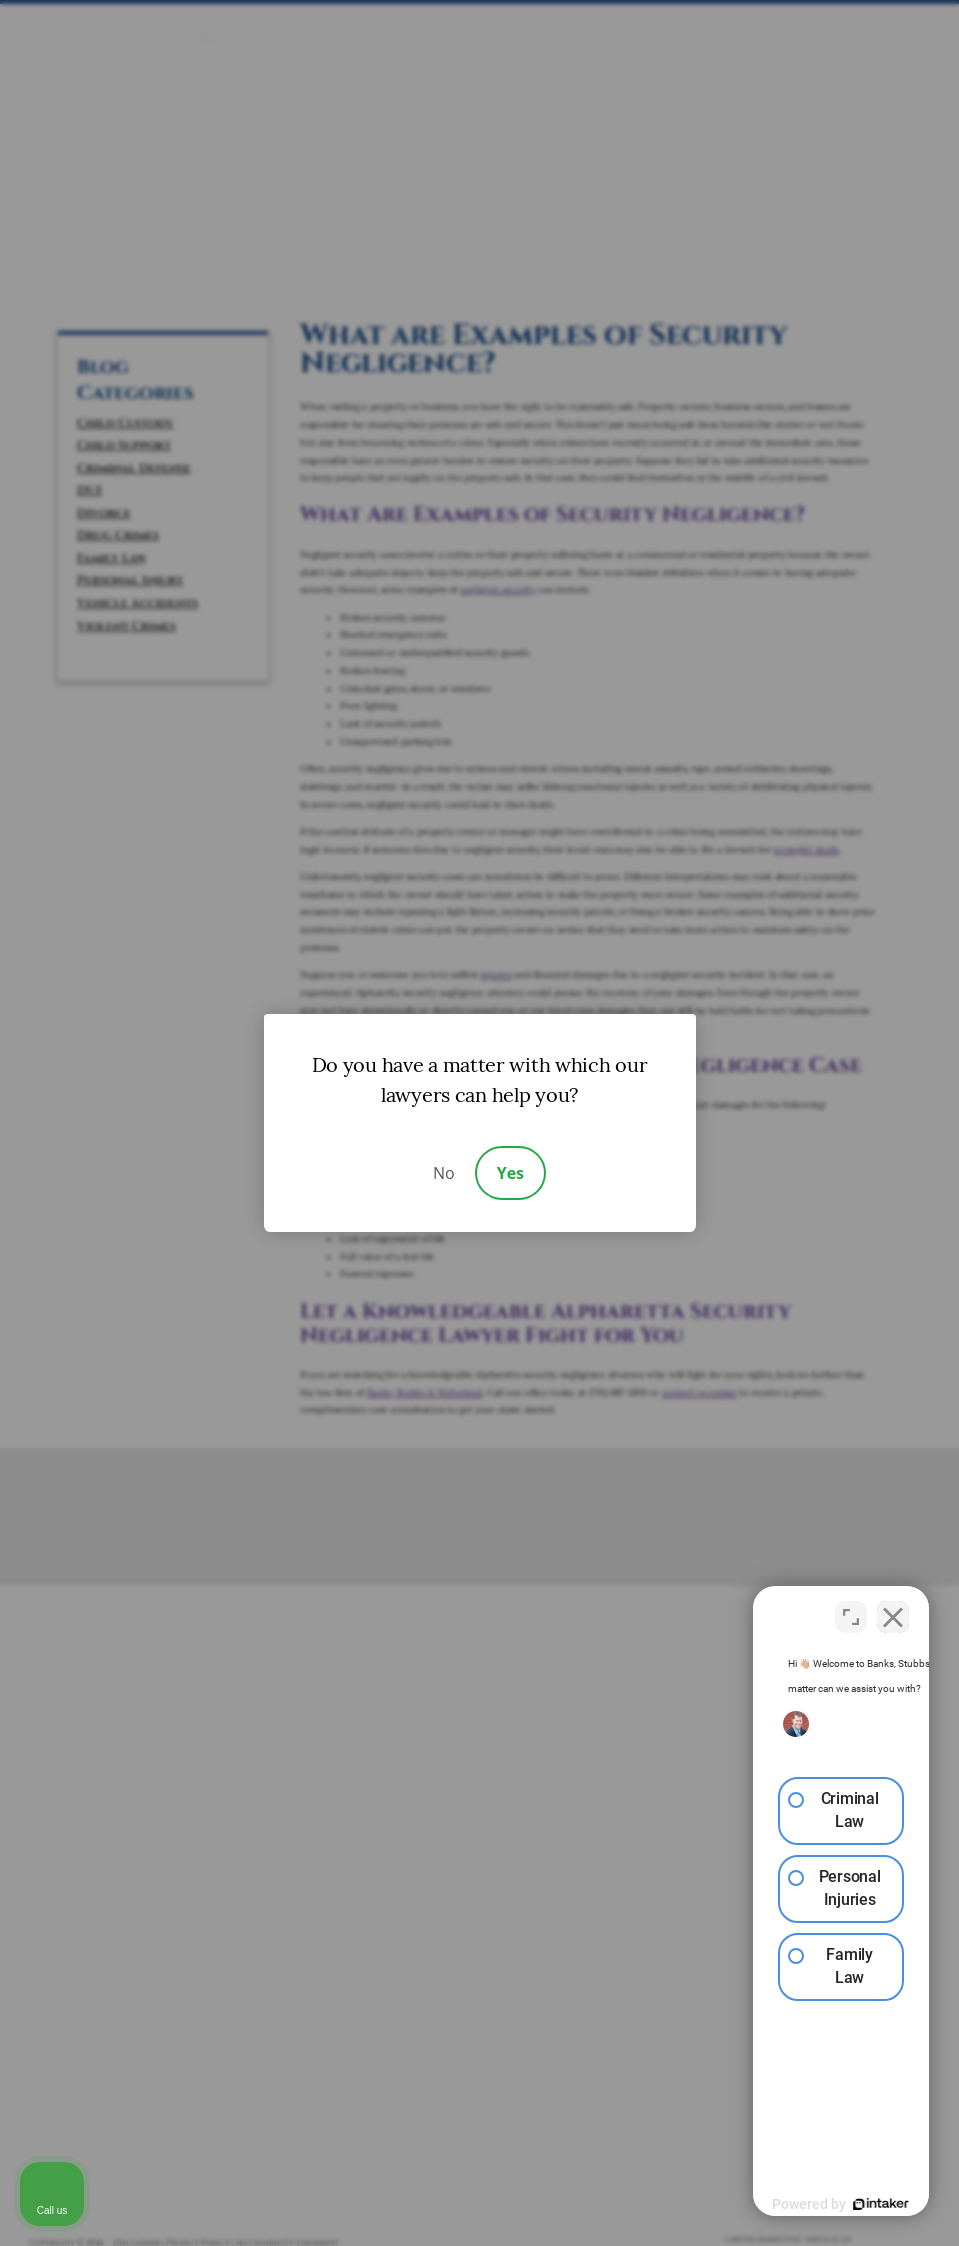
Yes (510, 1173)
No (444, 1173)
